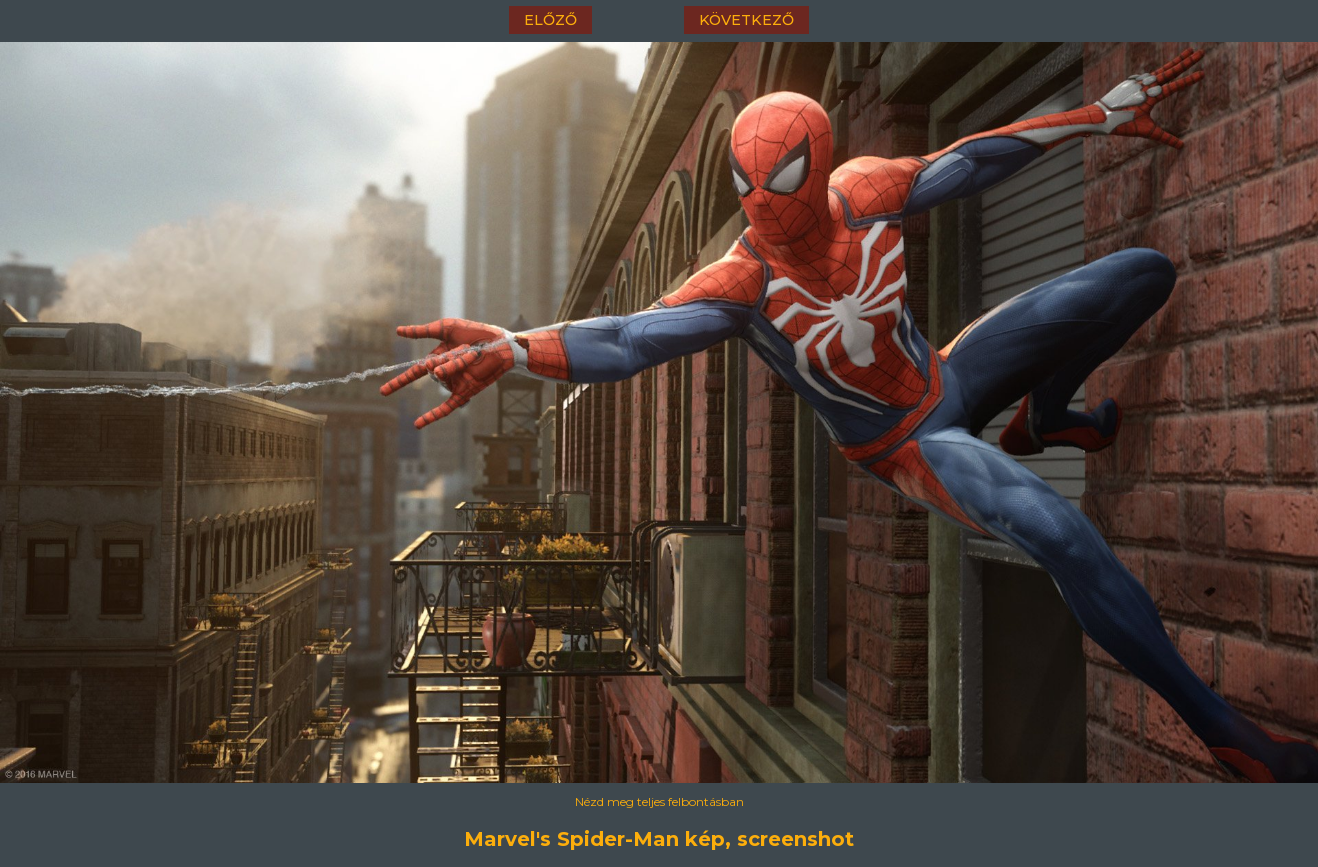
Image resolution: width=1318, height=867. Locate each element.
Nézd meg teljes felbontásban (659, 801)
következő (746, 20)
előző (550, 20)
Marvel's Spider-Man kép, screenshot (659, 839)
